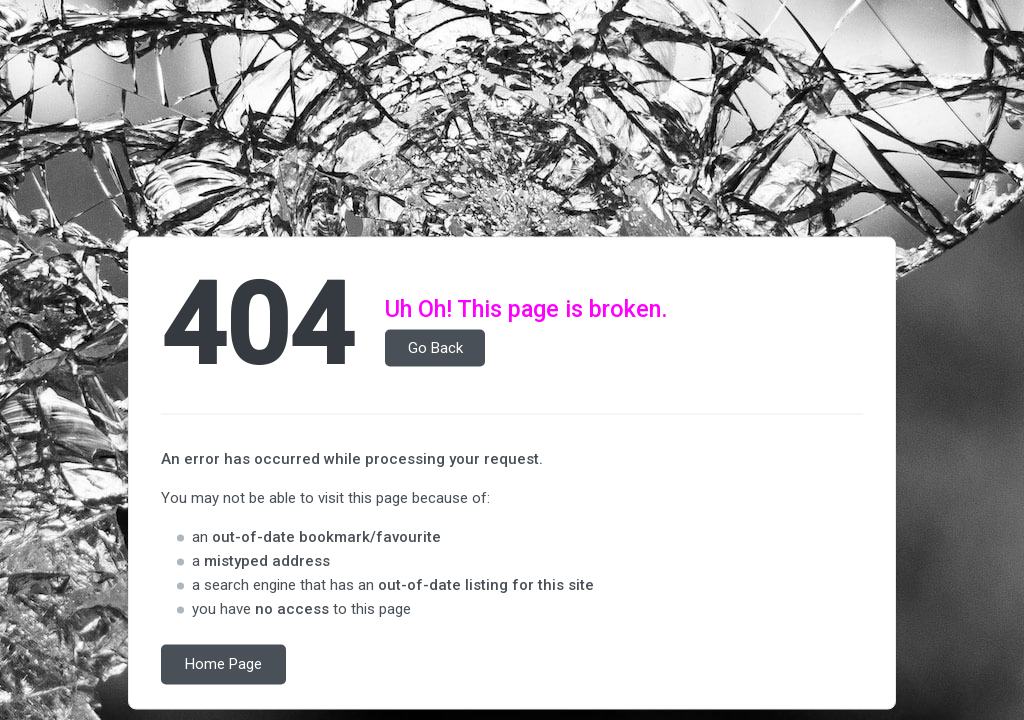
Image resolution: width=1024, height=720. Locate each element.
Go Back (435, 348)
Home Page (223, 665)
